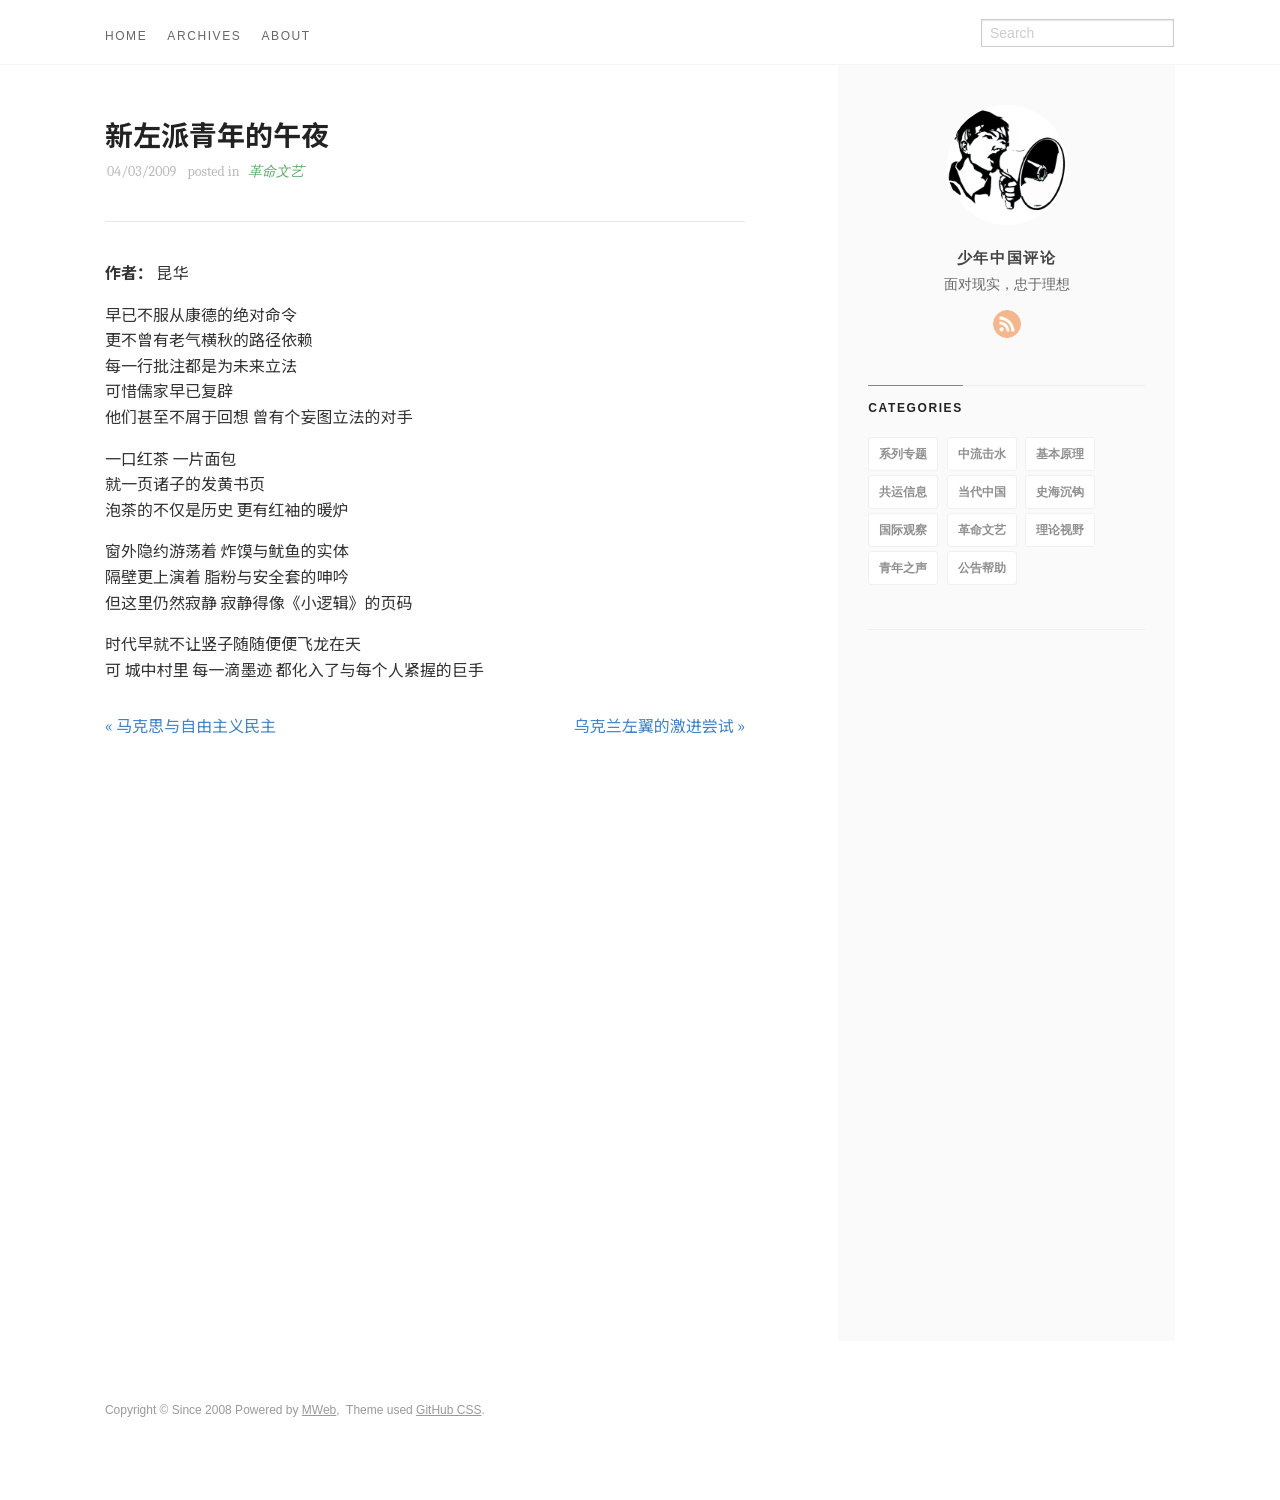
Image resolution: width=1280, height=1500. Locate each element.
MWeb (319, 1410)
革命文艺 (276, 171)
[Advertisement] (425, 815)
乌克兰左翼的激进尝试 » (659, 725)
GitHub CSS (448, 1410)
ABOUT (285, 36)
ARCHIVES (204, 36)
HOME (126, 36)
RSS (1007, 324)
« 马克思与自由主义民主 (190, 725)
